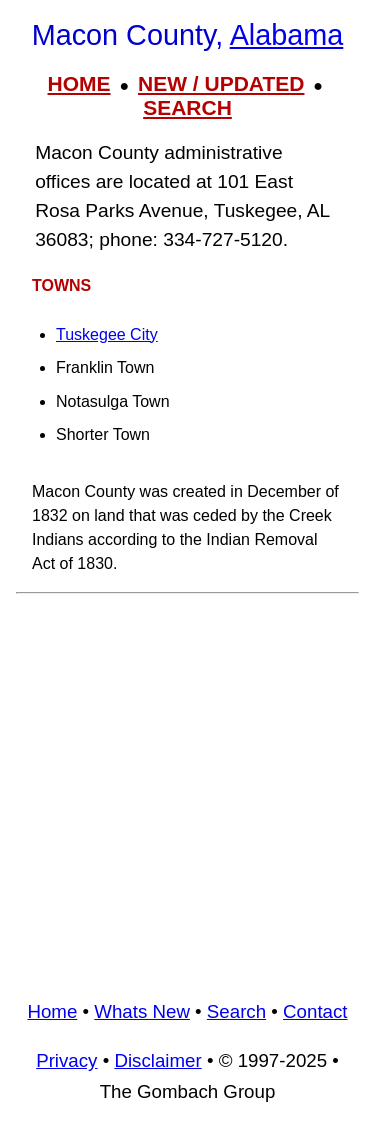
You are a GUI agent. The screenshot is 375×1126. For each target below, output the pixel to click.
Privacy (66, 1060)
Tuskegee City (107, 334)
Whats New (142, 1011)
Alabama (287, 35)
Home (52, 1011)
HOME (79, 83)
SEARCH (187, 107)
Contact (315, 1011)
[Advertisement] (187, 789)
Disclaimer (157, 1060)
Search (236, 1011)
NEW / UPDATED (221, 83)
